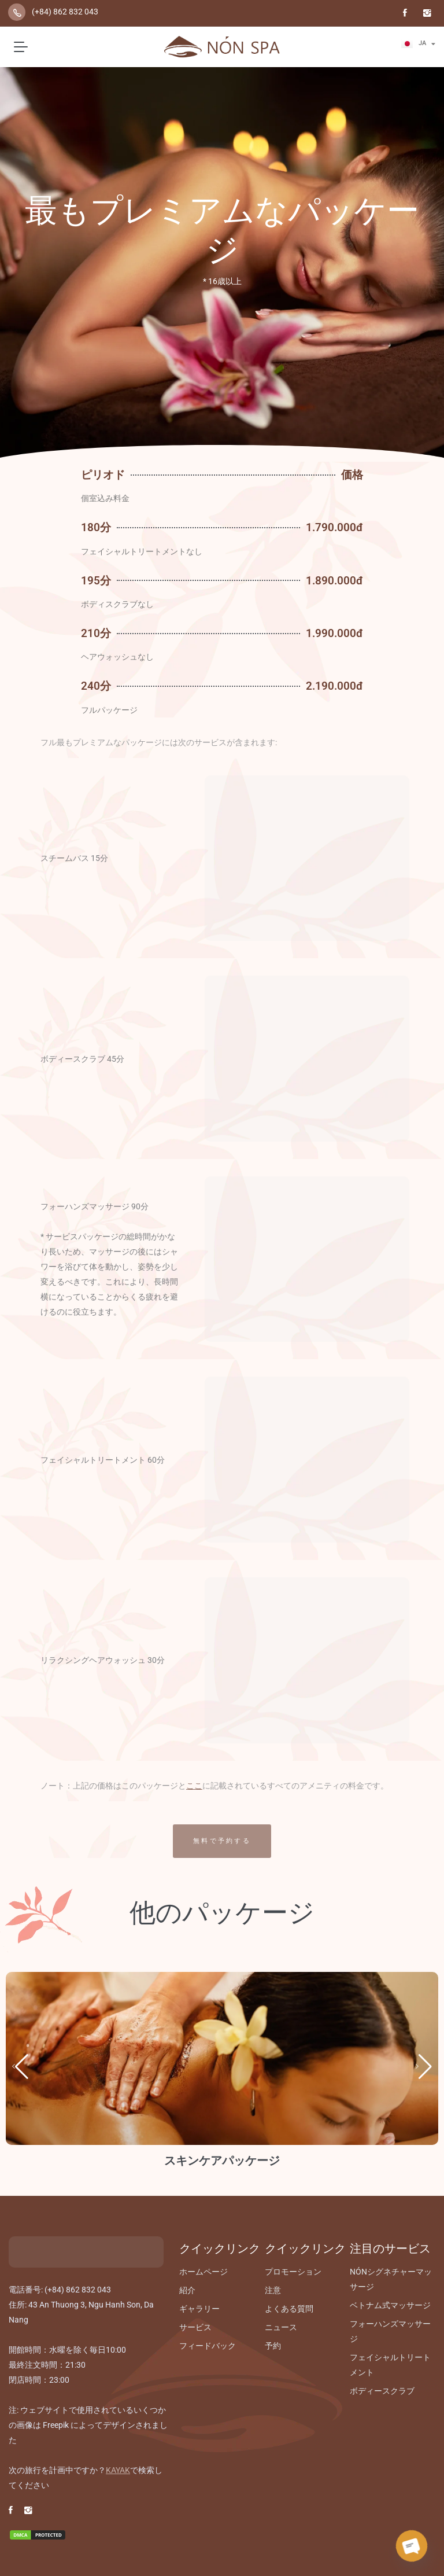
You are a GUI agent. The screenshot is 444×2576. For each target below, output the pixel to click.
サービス (195, 2327)
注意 (273, 2290)
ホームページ (203, 2271)
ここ (194, 1785)
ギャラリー (199, 2308)
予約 (273, 2345)
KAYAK (118, 2470)
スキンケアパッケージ (222, 2160)
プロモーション (293, 2271)
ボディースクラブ (382, 2390)
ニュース (281, 2327)
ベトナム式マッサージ (390, 2305)
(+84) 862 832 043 (65, 11)
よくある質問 (289, 2308)
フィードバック (207, 2345)
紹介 (187, 2290)
